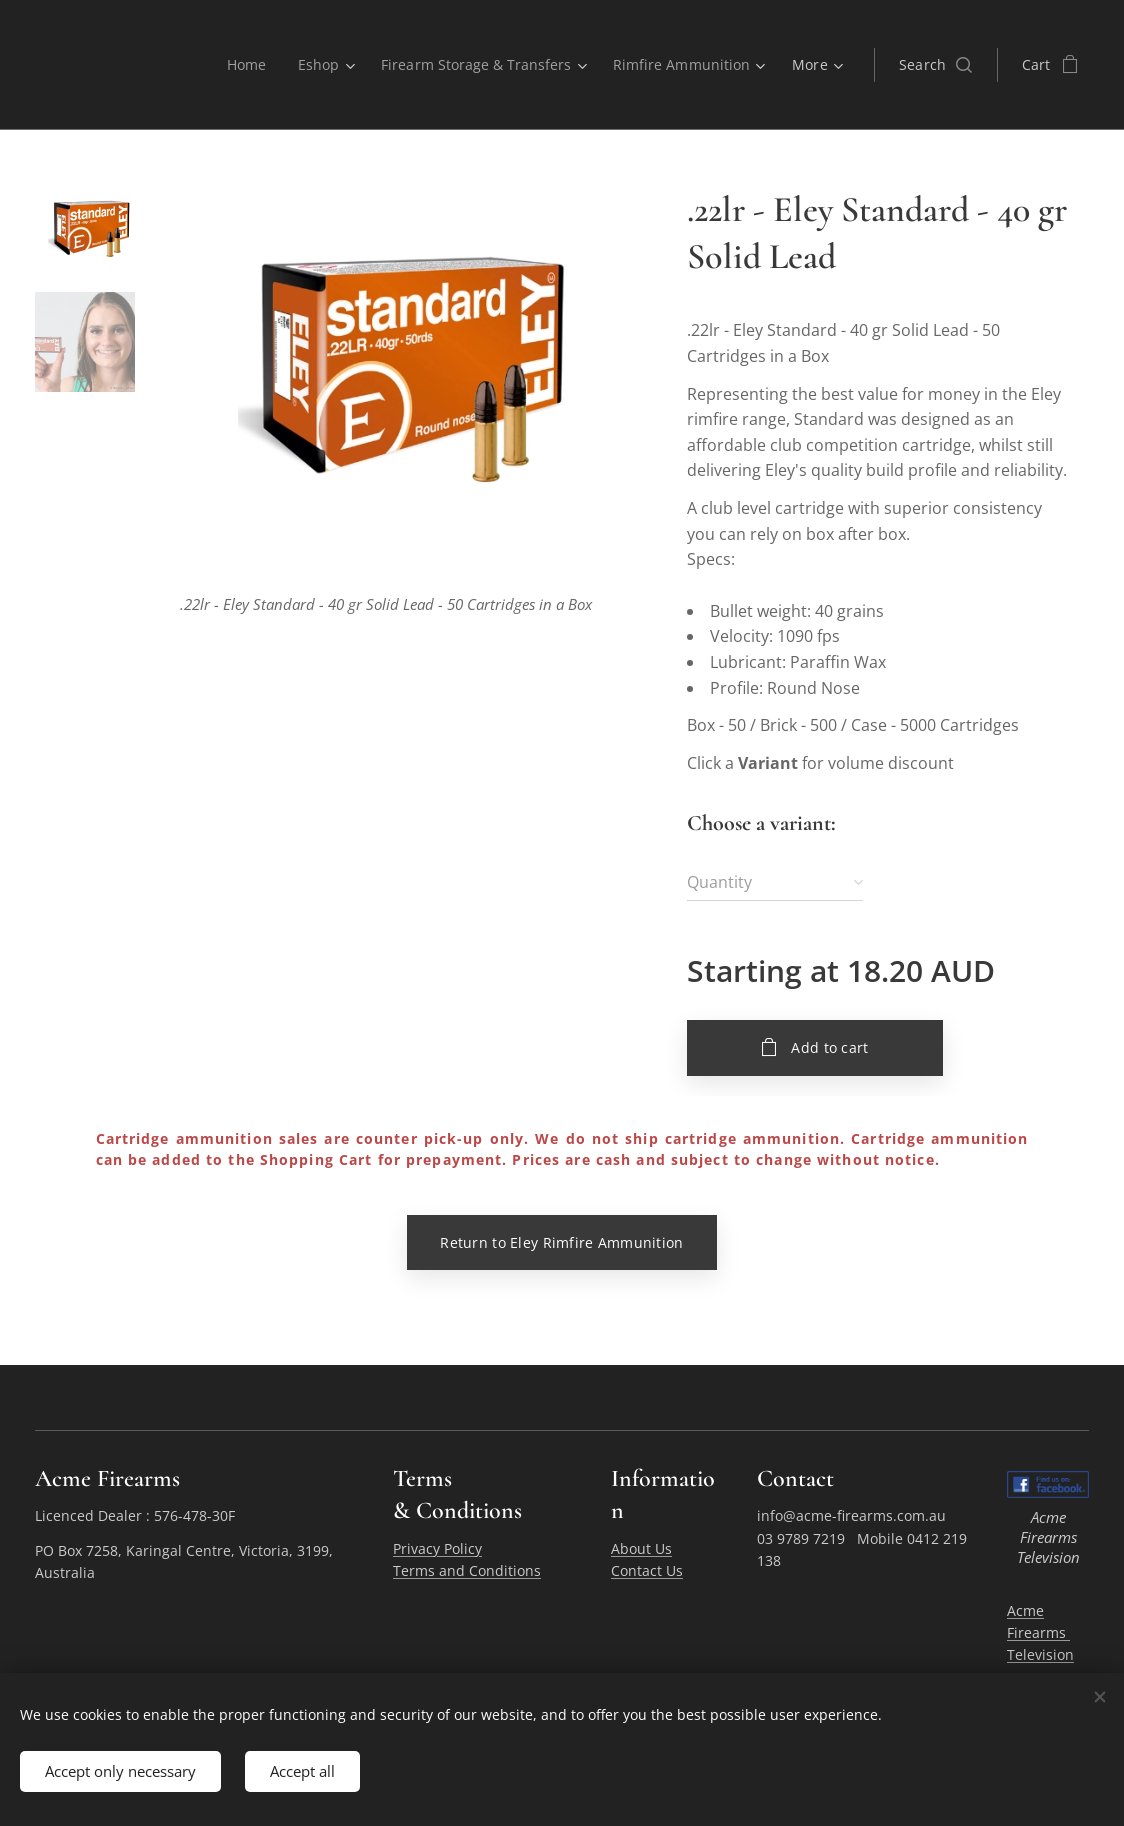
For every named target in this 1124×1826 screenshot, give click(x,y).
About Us (641, 1548)
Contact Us (647, 1570)
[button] (935, 65)
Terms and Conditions (467, 1570)
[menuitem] (239, 65)
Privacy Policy (437, 1548)
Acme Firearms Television (1040, 1632)
